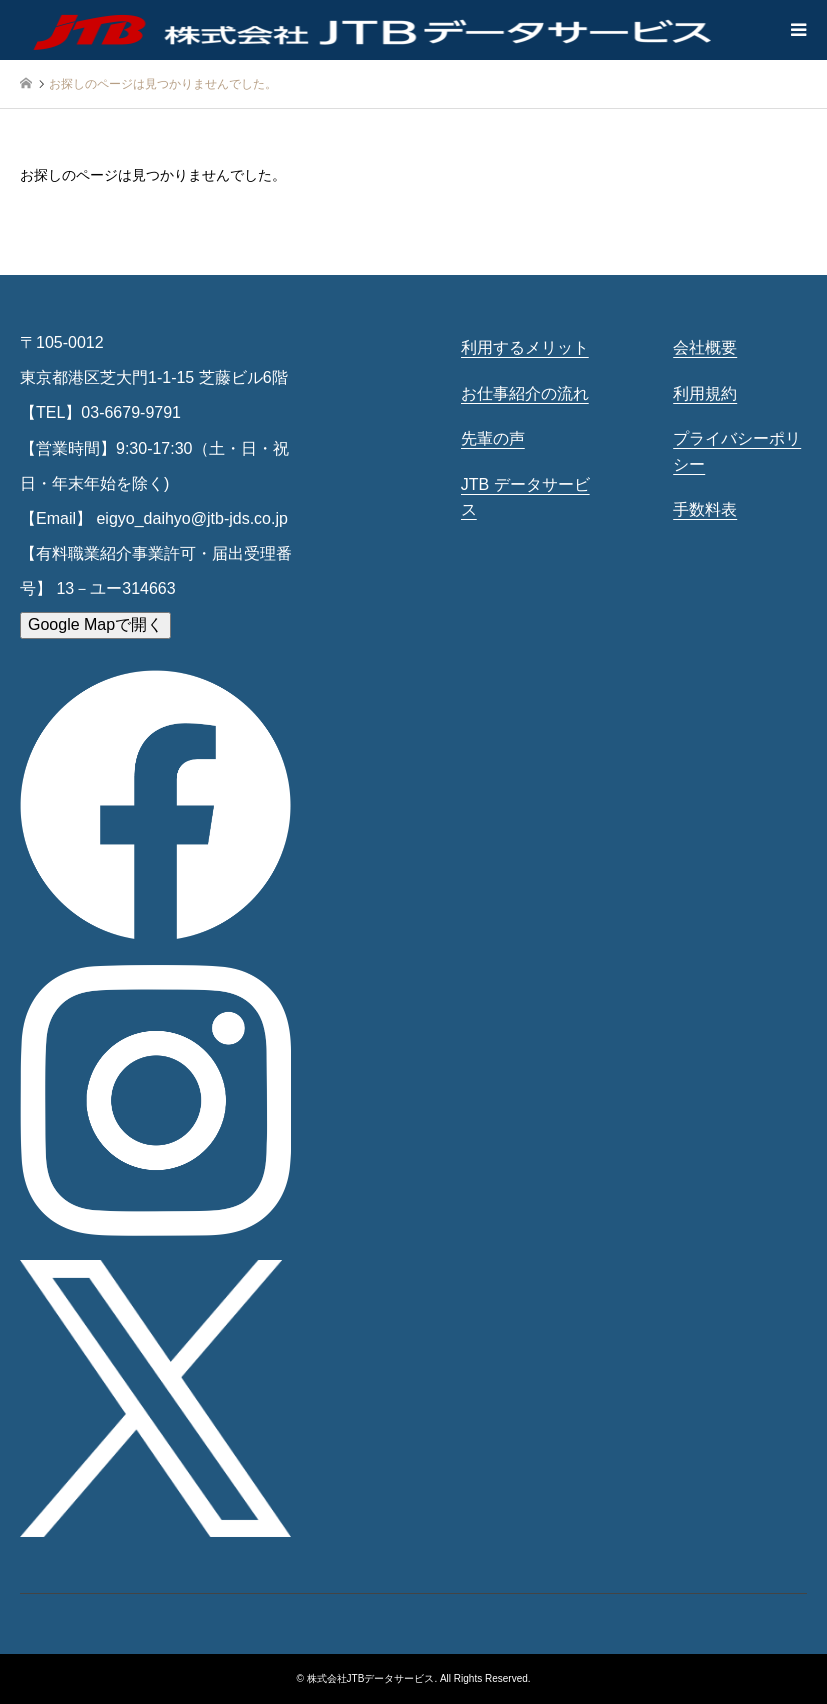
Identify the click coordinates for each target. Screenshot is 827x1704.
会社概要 (705, 347)
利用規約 (705, 393)
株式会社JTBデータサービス (371, 1678)
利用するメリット (525, 347)
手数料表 (705, 509)
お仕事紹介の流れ (525, 393)
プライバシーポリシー (737, 451)
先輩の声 (493, 438)
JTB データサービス (525, 497)
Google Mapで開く (95, 624)
